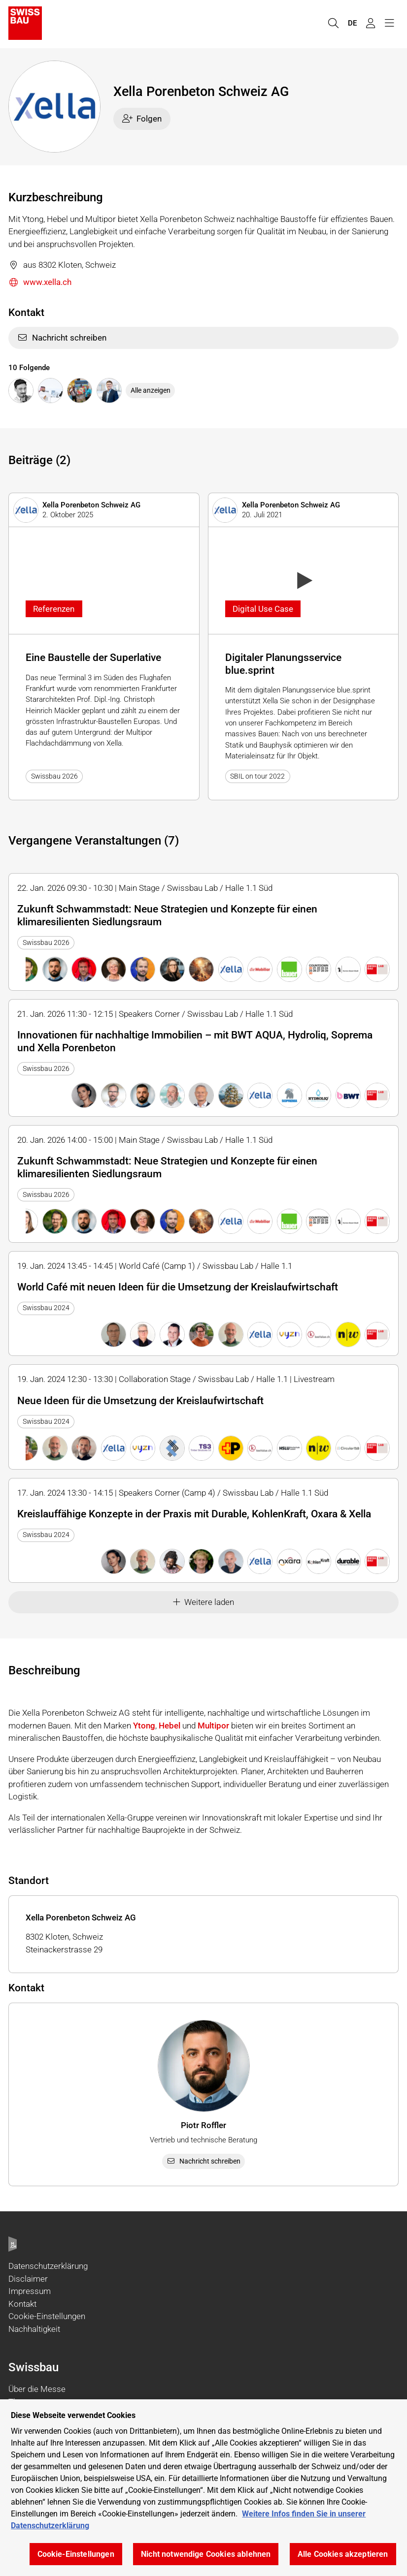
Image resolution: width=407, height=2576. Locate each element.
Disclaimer (28, 2279)
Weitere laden (204, 1602)
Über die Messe (37, 2389)
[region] (203, 2487)
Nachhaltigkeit (34, 2329)
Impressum (29, 2291)
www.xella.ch (39, 282)
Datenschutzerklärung (48, 2266)
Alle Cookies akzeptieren (343, 2554)
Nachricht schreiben (61, 338)
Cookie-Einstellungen (46, 2316)
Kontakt (22, 2304)
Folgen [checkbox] (142, 119)
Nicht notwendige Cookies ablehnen (206, 2554)
